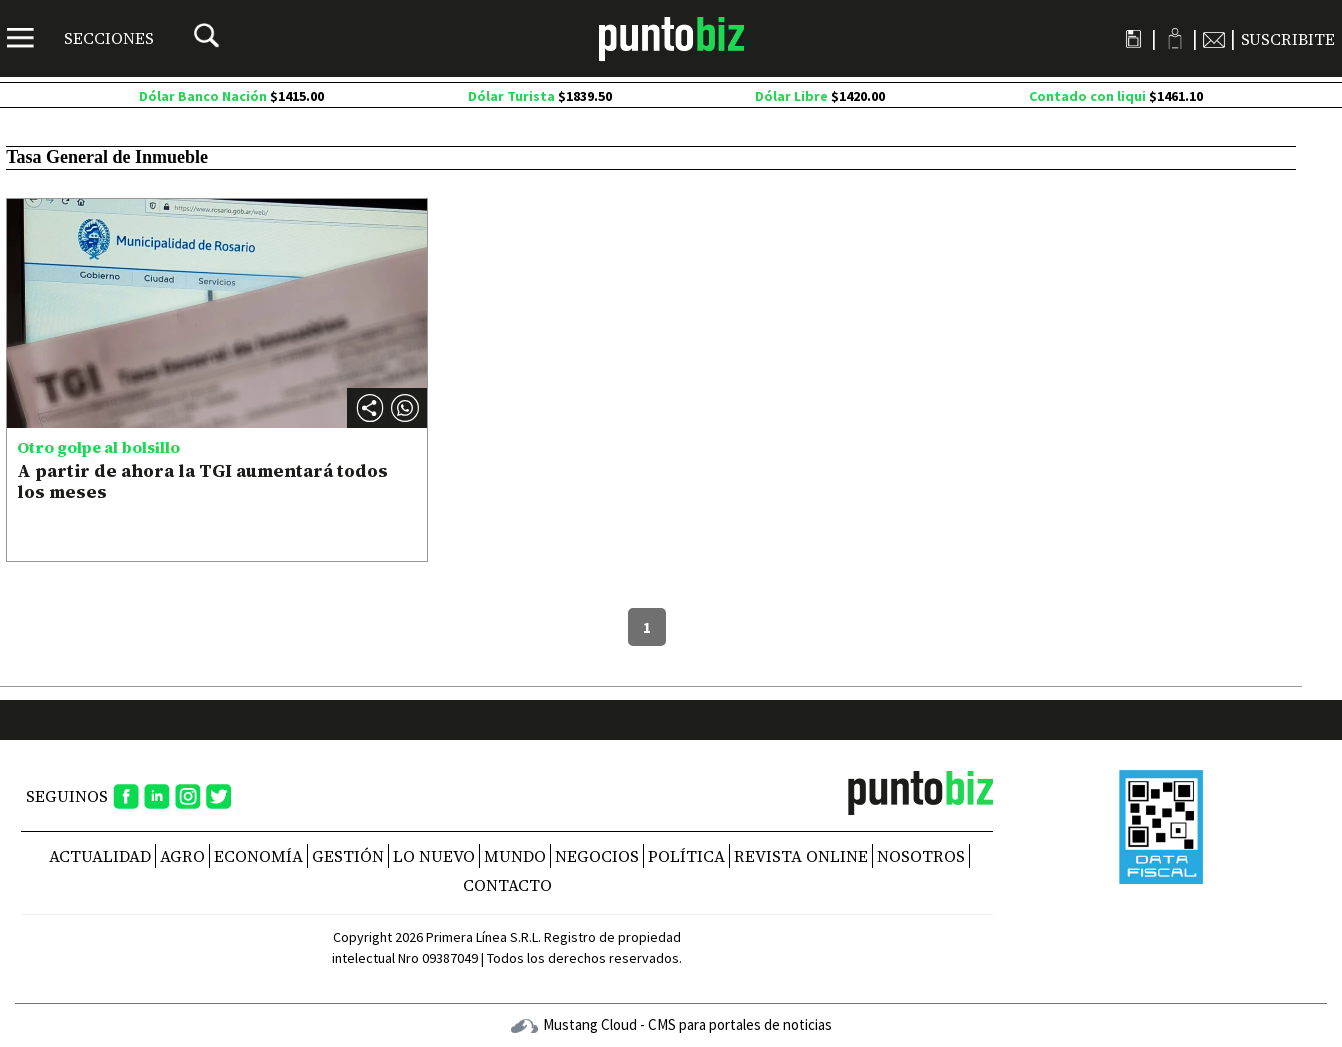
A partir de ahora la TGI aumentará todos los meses (202, 481)
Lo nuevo (434, 856)
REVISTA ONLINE (801, 856)
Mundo (515, 856)
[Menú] (80, 38)
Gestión (348, 856)
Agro (182, 856)
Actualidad (100, 856)
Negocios (597, 856)
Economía (258, 856)
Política (686, 856)
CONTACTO (507, 885)
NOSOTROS (921, 856)
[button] (405, 408)
